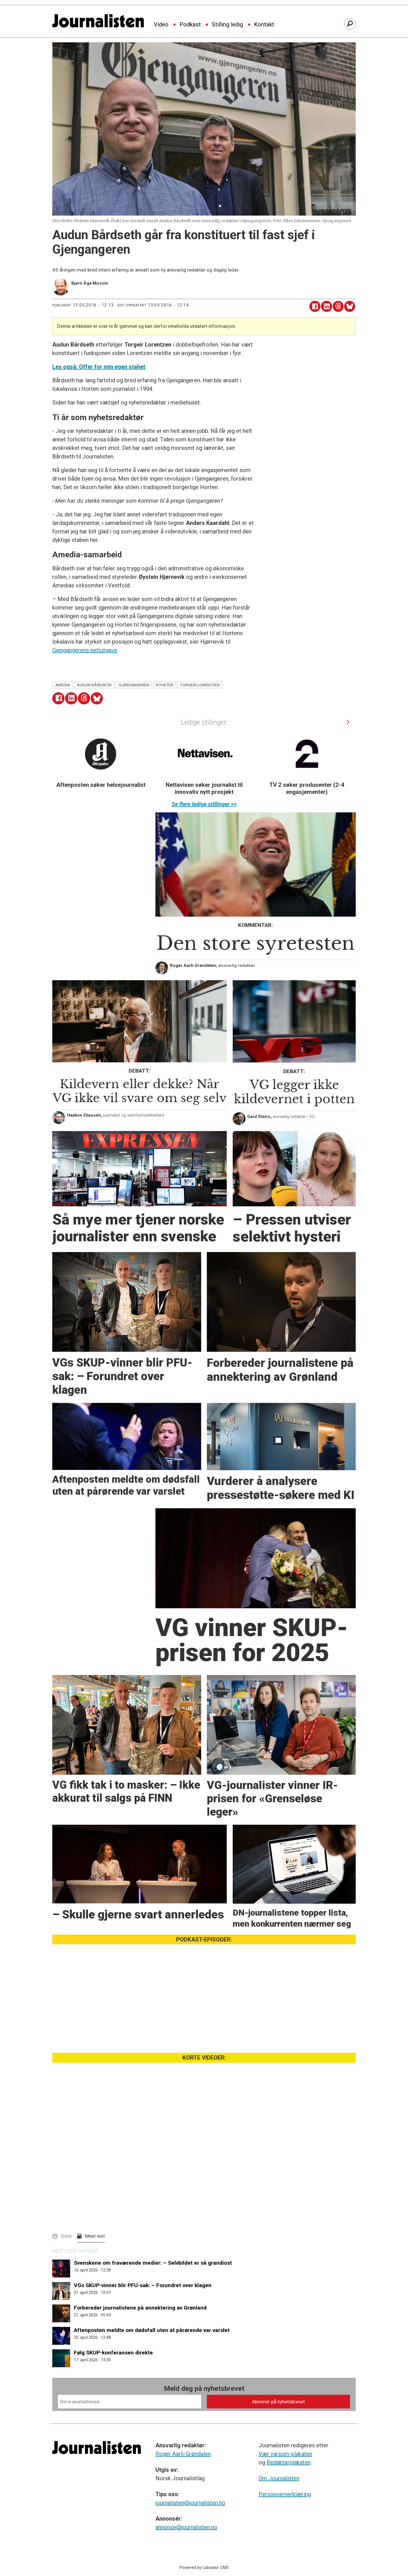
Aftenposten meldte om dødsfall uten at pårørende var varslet (152, 2330)
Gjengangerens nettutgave (84, 650)
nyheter (164, 685)
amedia (62, 685)
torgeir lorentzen (200, 685)
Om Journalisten (279, 2478)
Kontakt (264, 24)
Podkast (190, 24)
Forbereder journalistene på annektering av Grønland (140, 2307)
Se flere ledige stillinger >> (204, 804)
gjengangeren (134, 685)
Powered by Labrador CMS (204, 2567)
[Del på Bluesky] (349, 306)
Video (161, 24)
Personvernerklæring (285, 2494)
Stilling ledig (227, 24)
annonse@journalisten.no (186, 2527)
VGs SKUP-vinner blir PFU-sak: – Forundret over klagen (142, 2285)
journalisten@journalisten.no (190, 2502)
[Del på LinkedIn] (326, 306)
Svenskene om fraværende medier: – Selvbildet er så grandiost (153, 2263)
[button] (348, 722)
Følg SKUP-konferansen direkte (113, 2352)
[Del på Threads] (338, 306)
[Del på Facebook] (314, 306)
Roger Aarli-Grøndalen (183, 2453)
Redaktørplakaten (289, 2462)
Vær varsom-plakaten (285, 2453)
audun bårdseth (94, 685)
